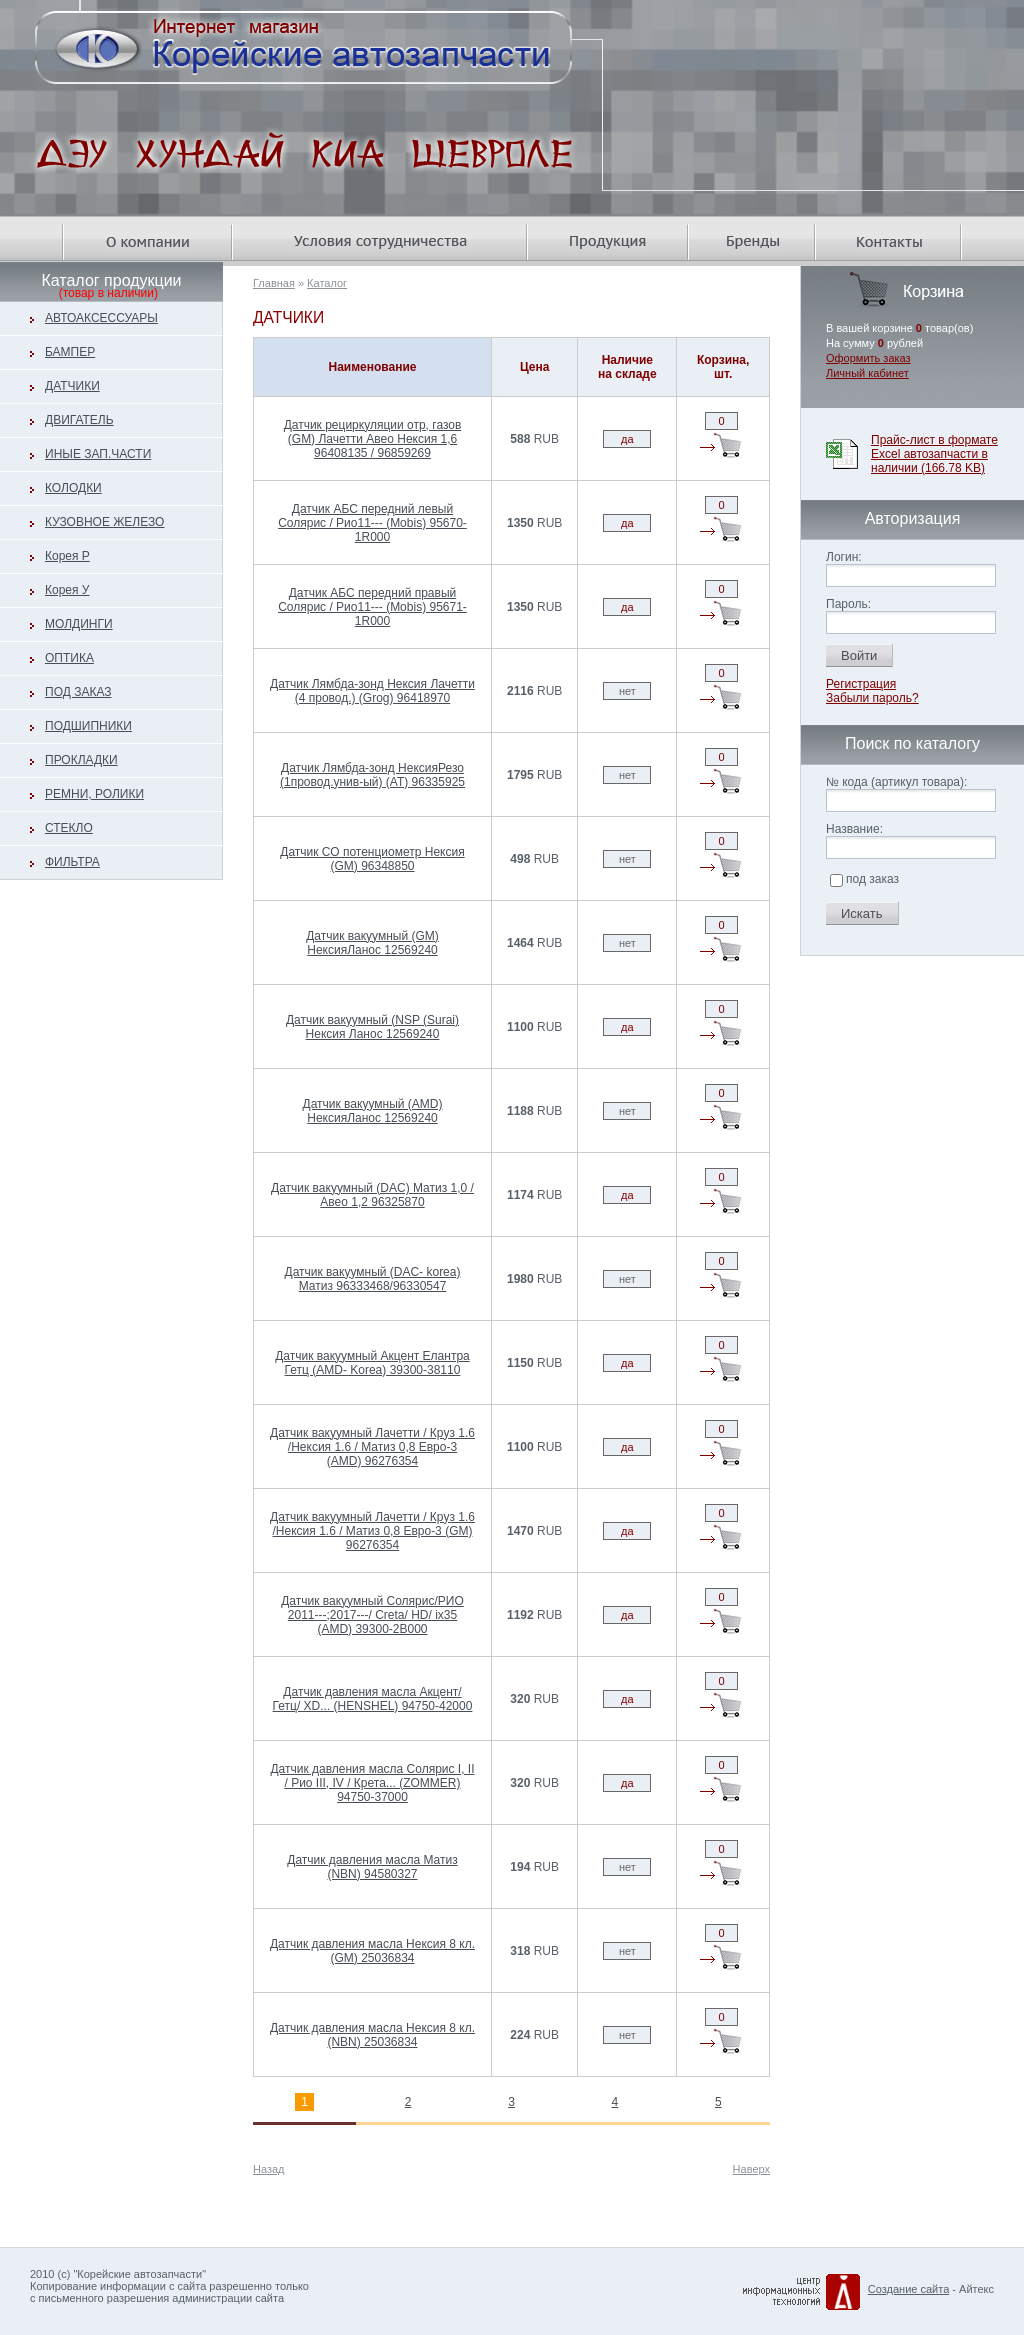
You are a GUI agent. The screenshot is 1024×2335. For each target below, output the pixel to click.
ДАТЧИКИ (72, 386)
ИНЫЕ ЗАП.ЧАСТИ (98, 454)
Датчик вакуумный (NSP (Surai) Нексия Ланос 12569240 (372, 1027)
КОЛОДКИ (73, 488)
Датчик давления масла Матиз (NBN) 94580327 (372, 1867)
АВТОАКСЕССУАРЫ (101, 318)
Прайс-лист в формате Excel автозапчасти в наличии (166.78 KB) (934, 454)
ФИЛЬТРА (72, 862)
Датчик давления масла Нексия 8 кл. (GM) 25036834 (372, 1951)
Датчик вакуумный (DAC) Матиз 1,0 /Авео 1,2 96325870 (372, 1195)
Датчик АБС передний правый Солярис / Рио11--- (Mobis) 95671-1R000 (372, 607)
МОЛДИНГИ (79, 624)
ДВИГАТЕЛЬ (79, 420)
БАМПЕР (70, 352)
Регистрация (861, 684)
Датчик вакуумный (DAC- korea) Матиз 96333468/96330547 (373, 1279)
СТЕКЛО (69, 828)
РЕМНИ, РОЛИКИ (94, 794)
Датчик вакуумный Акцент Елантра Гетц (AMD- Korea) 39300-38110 (372, 1363)
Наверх (751, 2169)
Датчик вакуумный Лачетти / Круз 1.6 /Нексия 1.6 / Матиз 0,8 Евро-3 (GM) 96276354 (372, 1531)
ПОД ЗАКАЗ (78, 692)
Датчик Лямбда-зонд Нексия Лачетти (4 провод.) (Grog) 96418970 (372, 691)
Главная (274, 283)
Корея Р (67, 556)
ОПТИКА (69, 658)
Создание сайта (908, 2289)
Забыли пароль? (872, 698)
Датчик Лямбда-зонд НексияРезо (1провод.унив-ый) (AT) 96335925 (372, 775)
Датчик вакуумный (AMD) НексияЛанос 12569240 (373, 1111)
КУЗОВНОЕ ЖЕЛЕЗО (104, 522)
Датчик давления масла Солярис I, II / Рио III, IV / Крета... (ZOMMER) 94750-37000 (372, 1783)
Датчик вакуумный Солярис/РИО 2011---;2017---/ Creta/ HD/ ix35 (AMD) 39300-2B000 (372, 1615)
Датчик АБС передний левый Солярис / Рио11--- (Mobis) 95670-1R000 (372, 523)
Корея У (67, 590)
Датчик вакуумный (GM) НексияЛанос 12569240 (372, 943)
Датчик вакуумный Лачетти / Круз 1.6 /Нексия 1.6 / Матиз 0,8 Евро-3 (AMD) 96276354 (372, 1447)
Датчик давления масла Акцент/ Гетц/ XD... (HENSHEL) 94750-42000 (373, 1699)
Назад (269, 2169)
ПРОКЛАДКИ (81, 760)
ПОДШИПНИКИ (88, 726)
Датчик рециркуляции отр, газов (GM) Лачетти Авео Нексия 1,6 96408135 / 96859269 (373, 439)
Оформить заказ (868, 358)
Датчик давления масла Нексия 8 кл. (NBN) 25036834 (372, 2035)
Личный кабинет (867, 373)
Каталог (327, 283)
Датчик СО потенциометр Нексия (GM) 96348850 (372, 859)
